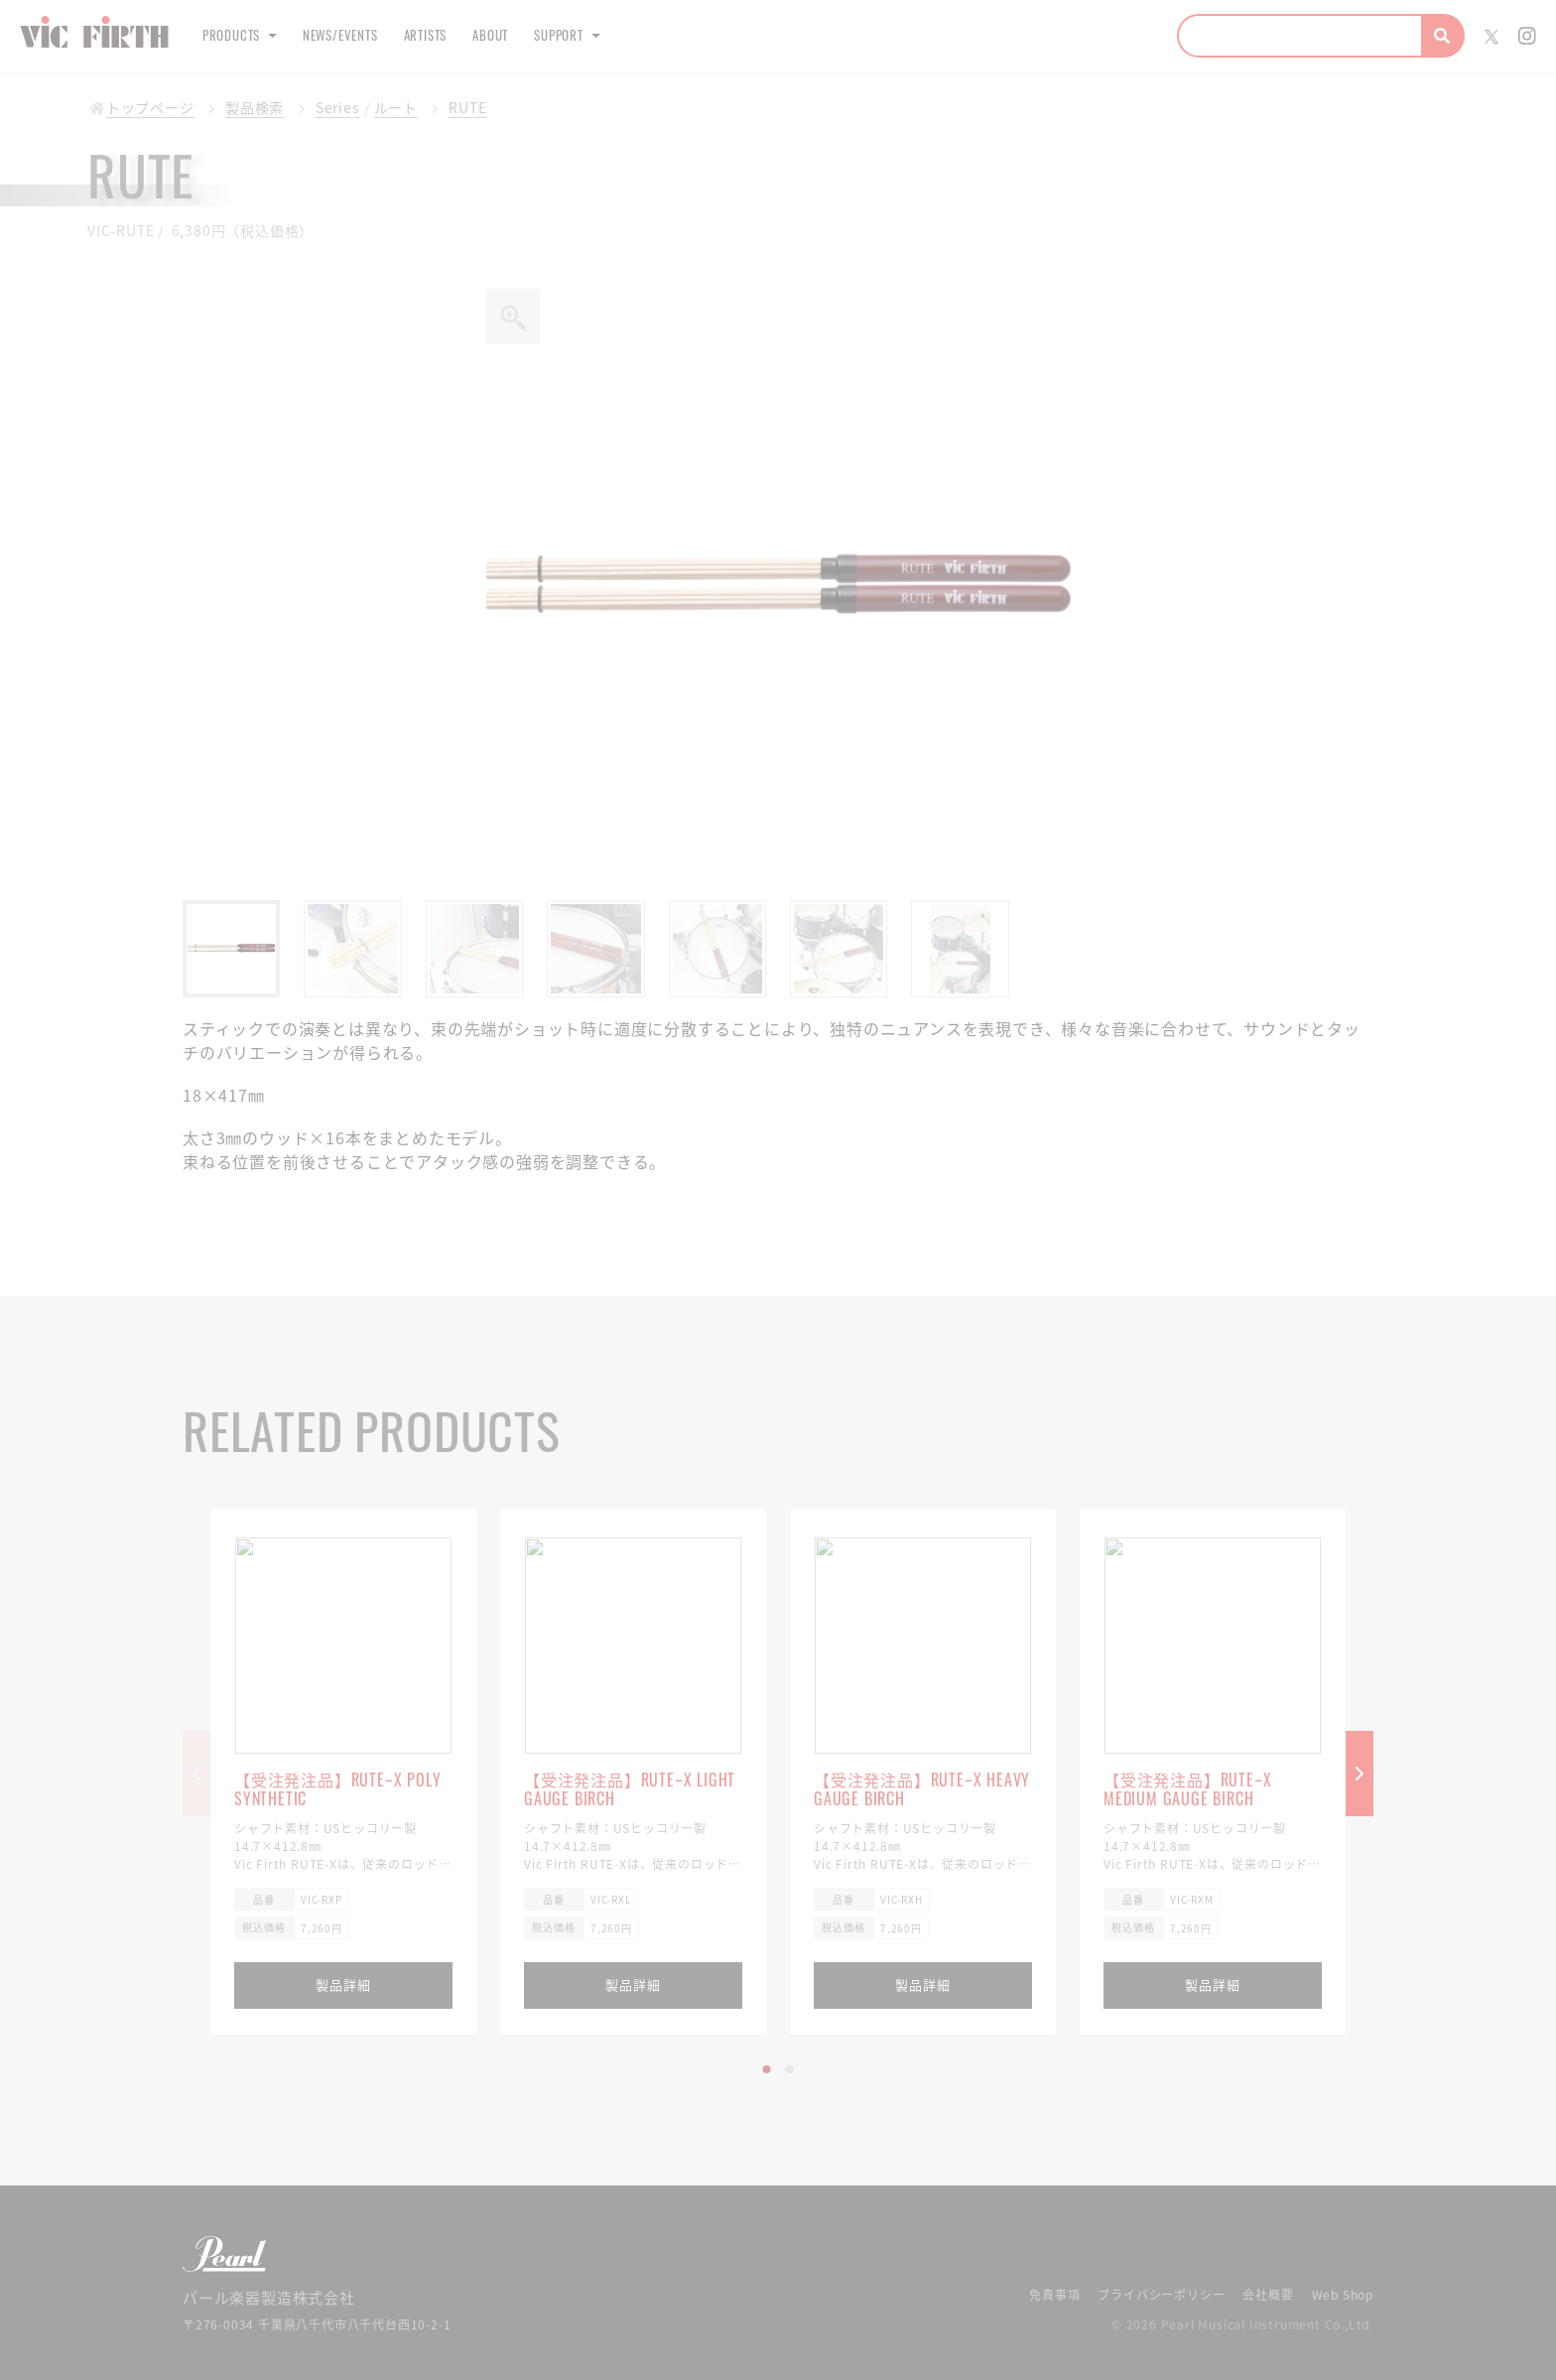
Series (325, 107)
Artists (471, 35)
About (550, 35)
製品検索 (244, 107)
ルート (380, 107)
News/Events (368, 35)
